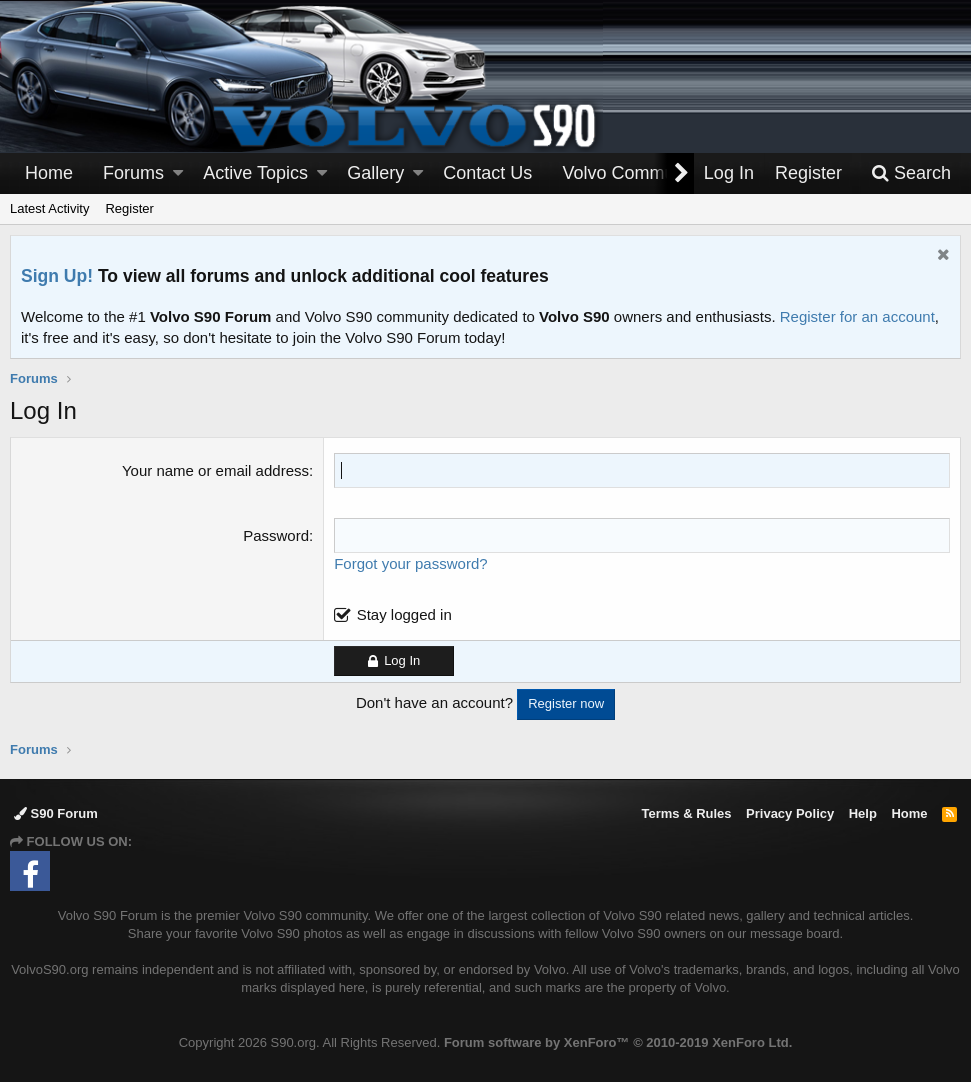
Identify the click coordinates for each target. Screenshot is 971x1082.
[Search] (911, 173)
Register (129, 208)
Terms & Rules (686, 813)
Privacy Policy (790, 813)
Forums (133, 173)
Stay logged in (404, 614)
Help (863, 813)
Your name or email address (215, 470)
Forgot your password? (410, 563)
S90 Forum (56, 813)
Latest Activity (49, 208)
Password (276, 535)
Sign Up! (57, 276)
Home (49, 173)
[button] (178, 173)
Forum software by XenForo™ (618, 1042)
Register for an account (857, 316)
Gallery (375, 173)
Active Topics (255, 173)
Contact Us (487, 173)
